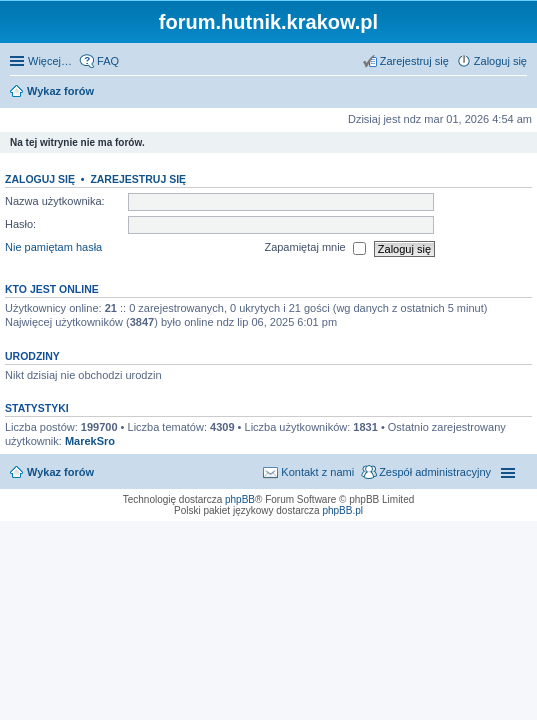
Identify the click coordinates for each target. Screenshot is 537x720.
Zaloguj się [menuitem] (500, 61)
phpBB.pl (342, 510)
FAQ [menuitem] (108, 61)
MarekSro (90, 441)
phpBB (240, 499)
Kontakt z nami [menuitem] (317, 472)
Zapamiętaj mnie (314, 249)
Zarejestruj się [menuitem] (414, 61)
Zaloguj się (40, 179)
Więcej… (50, 61)
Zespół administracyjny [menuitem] (435, 472)
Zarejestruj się (138, 179)
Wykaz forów (60, 472)
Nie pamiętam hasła (53, 248)
